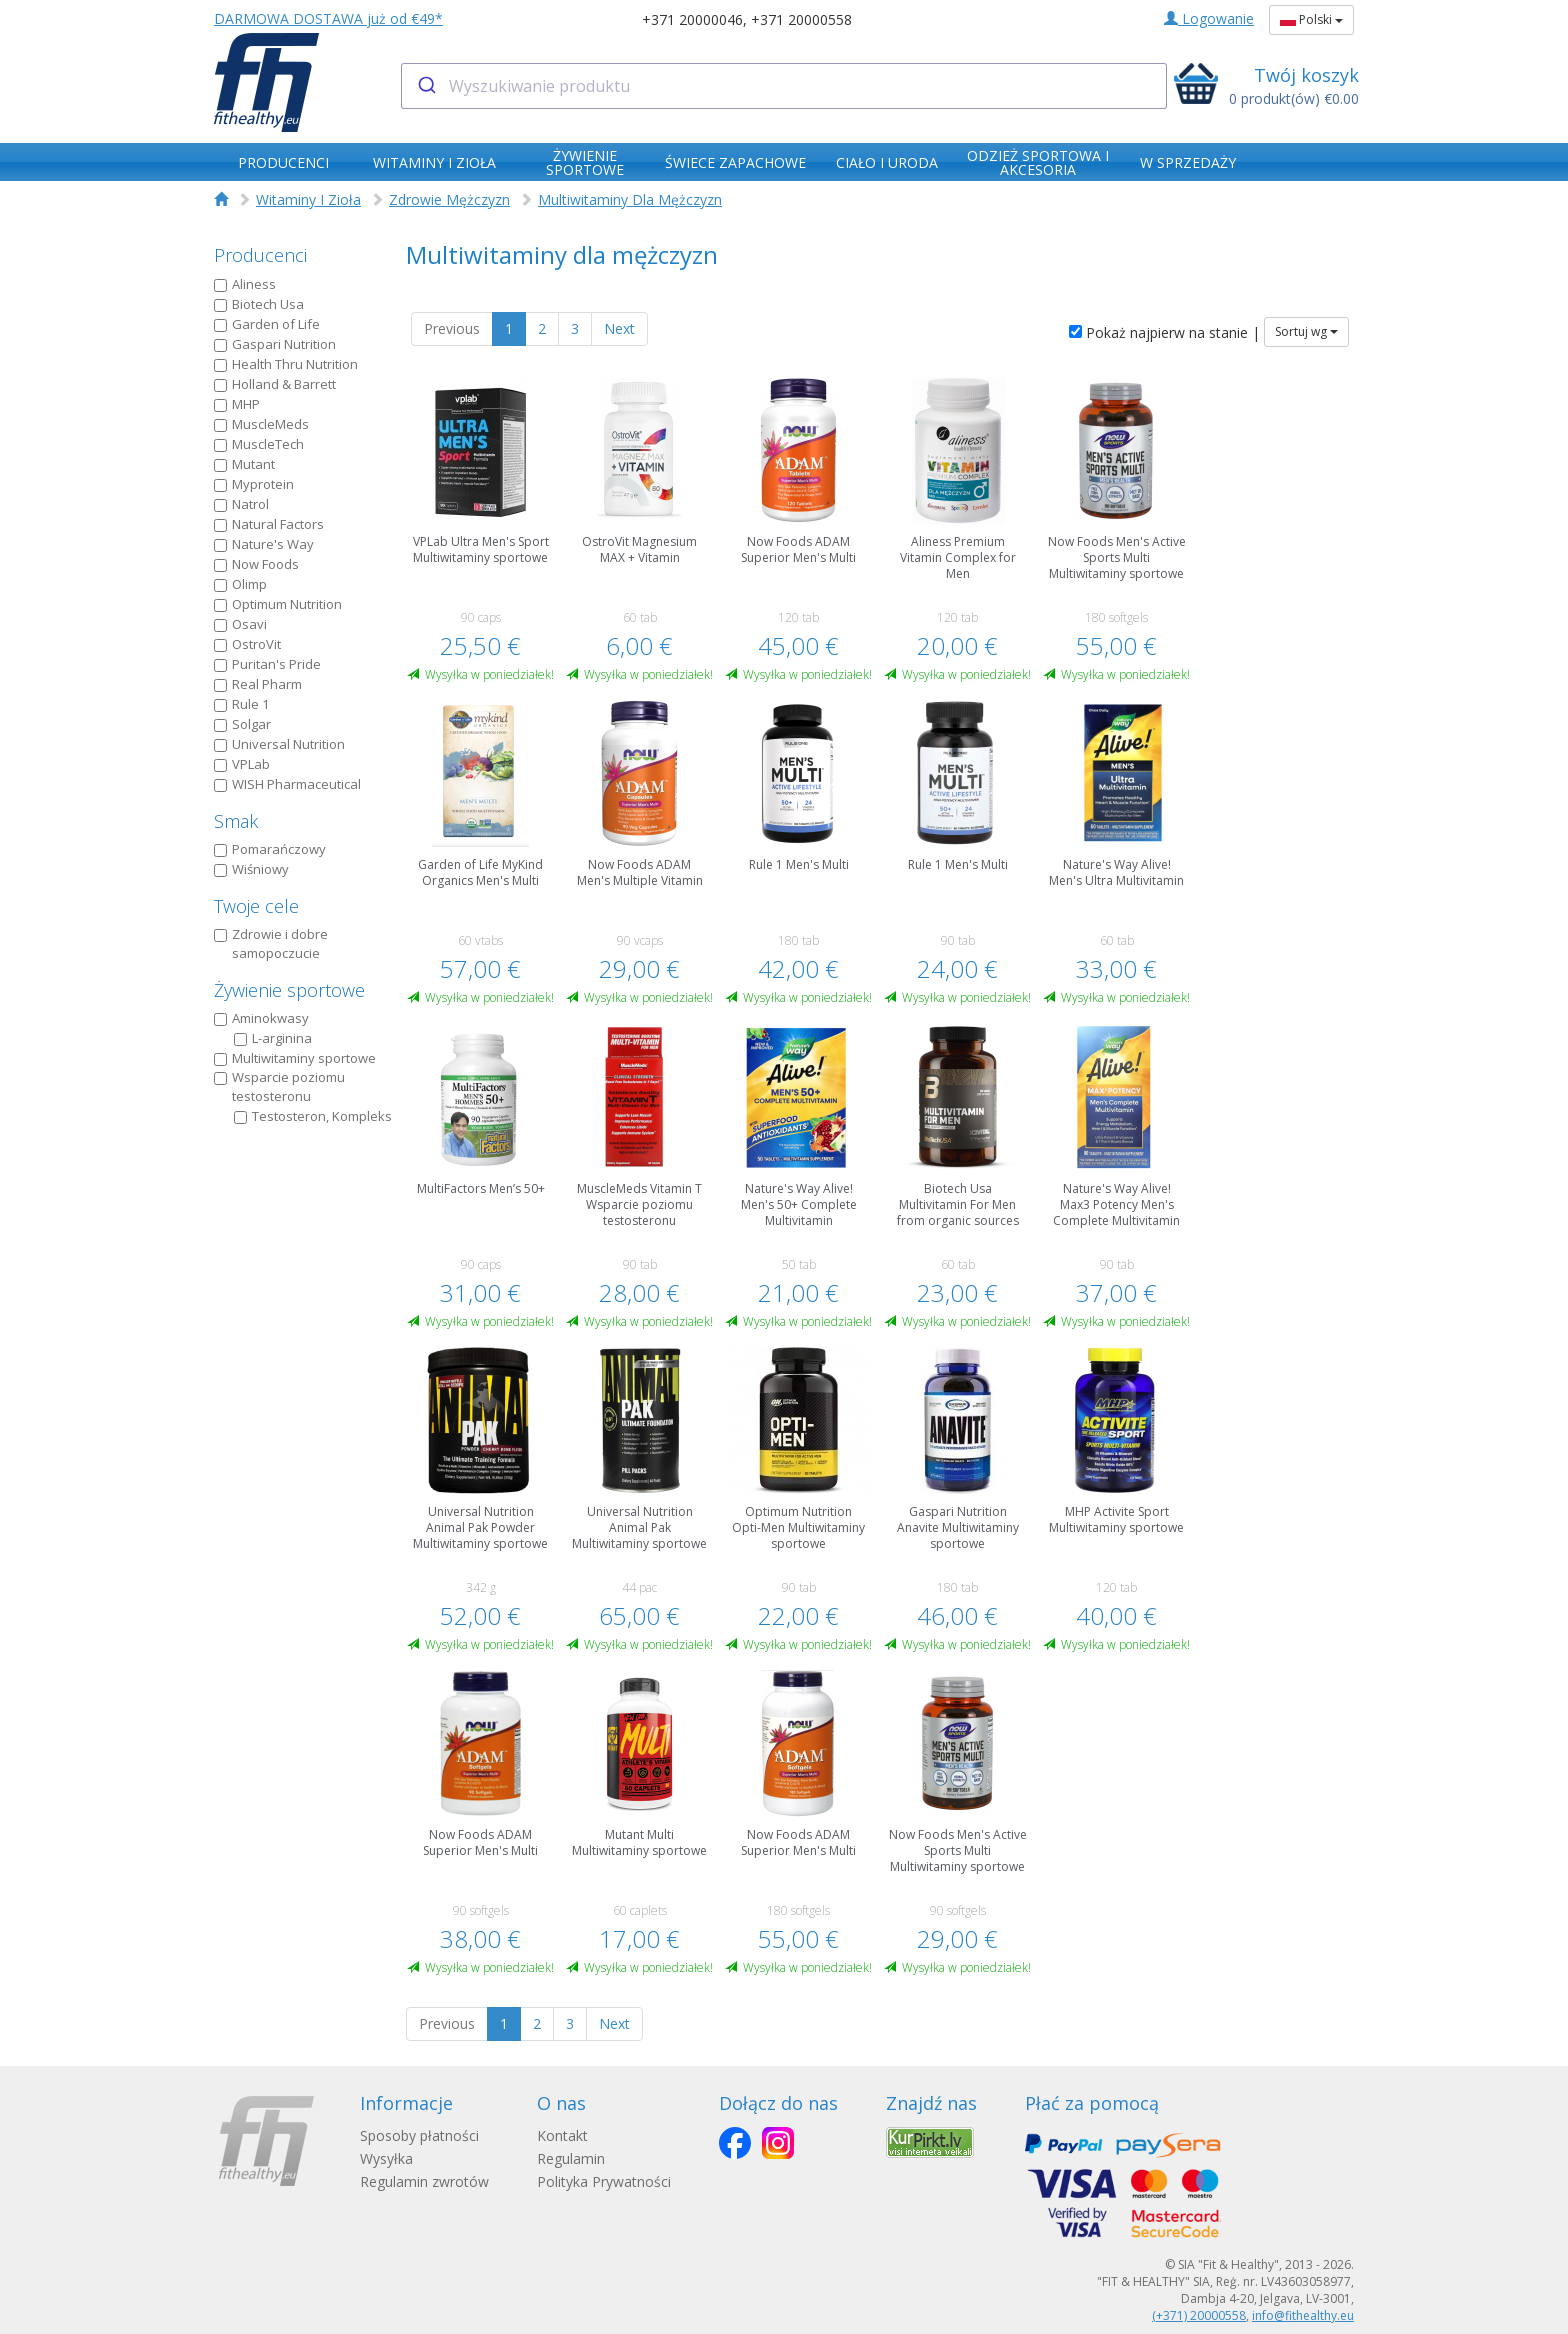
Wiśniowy (251, 869)
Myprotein (254, 484)
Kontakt (562, 2135)
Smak (236, 821)
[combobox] (784, 86)
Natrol (241, 504)
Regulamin (571, 2158)
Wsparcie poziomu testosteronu (279, 1086)
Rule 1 (241, 704)
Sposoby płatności (419, 2135)
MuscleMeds (261, 424)
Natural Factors (269, 524)
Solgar (242, 724)
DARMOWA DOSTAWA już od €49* (328, 18)
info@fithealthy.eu (1303, 2315)
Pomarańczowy (270, 849)
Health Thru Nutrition (286, 364)
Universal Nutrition (279, 744)
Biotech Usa (259, 304)
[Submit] (425, 86)
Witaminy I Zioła (308, 199)
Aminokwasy (261, 1018)
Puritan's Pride (267, 664)
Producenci (260, 255)
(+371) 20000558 (1199, 2315)
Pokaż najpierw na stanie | (1164, 332)
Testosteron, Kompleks (313, 1116)
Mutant (244, 464)
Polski (1311, 19)
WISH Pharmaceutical (287, 784)
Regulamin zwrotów (424, 2181)
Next (619, 328)
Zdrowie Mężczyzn (449, 199)
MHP (237, 404)
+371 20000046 (692, 19)
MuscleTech (259, 444)
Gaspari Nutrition (275, 344)
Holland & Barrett (275, 384)
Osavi (240, 624)
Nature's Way (264, 544)
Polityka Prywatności (604, 2181)
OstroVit (247, 644)
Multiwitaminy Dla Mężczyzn (630, 199)
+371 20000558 (801, 19)
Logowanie (1209, 18)
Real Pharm (258, 684)
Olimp (240, 584)
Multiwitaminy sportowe (295, 1058)
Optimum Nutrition (278, 604)
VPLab (242, 764)
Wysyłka (386, 2158)
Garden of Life (267, 324)
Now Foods (256, 564)
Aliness (245, 284)
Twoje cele (256, 906)
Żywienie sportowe (289, 990)
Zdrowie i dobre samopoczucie (271, 943)
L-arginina (273, 1038)
